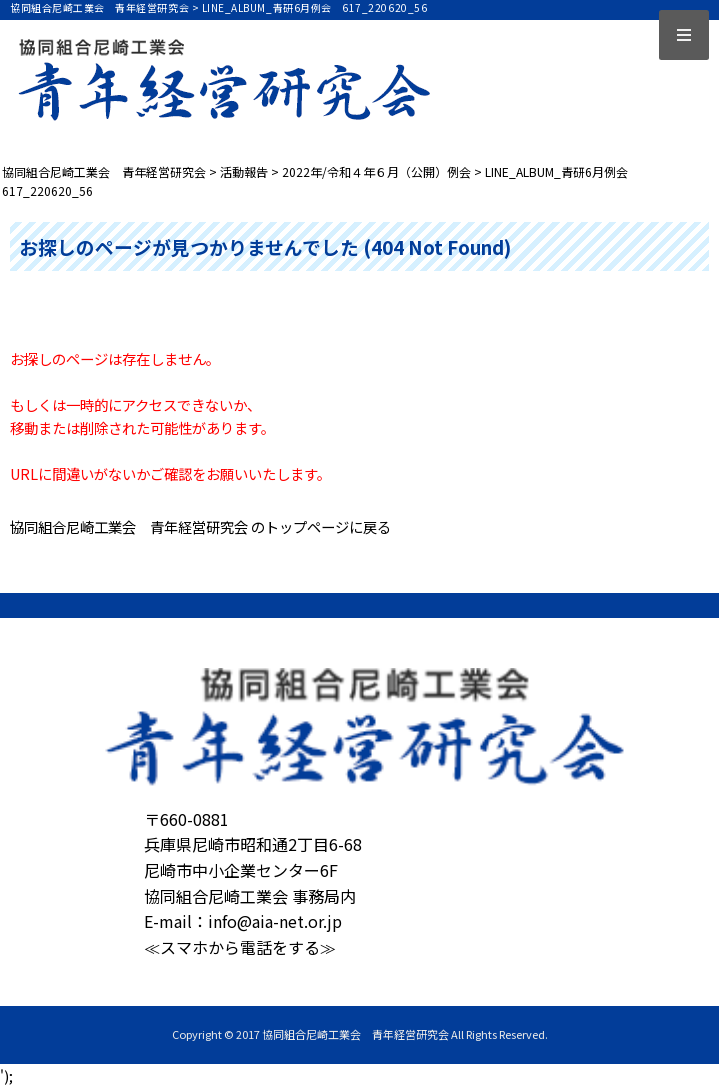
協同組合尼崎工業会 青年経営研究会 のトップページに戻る (200, 526)
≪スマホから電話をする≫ (240, 947)
